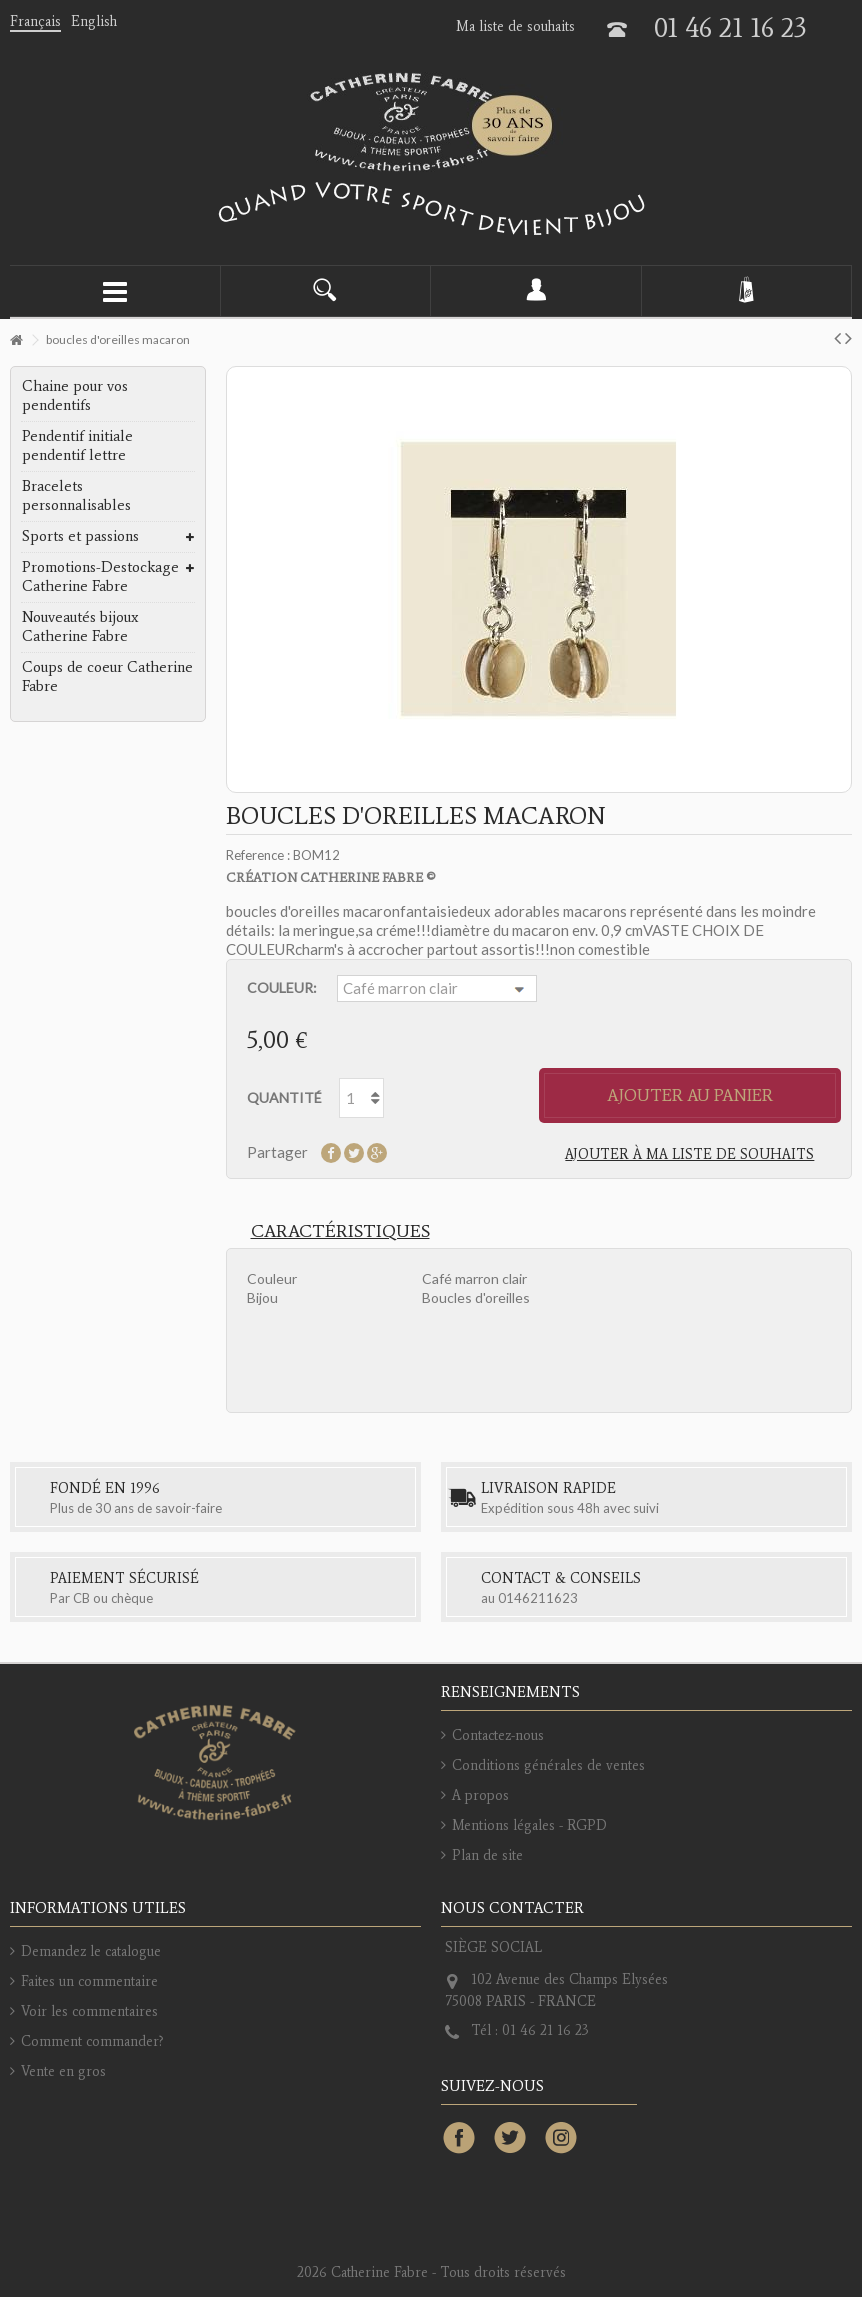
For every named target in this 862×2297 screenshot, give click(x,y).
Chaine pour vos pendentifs (75, 395)
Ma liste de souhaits (515, 26)
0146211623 (538, 1598)
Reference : (258, 855)
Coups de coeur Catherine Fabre (107, 676)
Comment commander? (92, 2041)
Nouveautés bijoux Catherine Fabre (80, 626)
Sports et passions (80, 536)
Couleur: (282, 987)
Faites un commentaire (89, 1981)
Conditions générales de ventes (548, 1765)
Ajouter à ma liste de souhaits (689, 1154)
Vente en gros (63, 2071)
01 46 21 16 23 (730, 27)
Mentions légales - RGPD (529, 1825)
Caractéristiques (340, 1231)
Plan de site (487, 1855)
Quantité (284, 1097)
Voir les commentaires (89, 2011)
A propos (480, 1795)
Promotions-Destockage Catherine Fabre (100, 576)
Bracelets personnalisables (76, 495)
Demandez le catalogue (91, 1951)
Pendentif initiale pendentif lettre (77, 445)
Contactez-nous (498, 1735)
